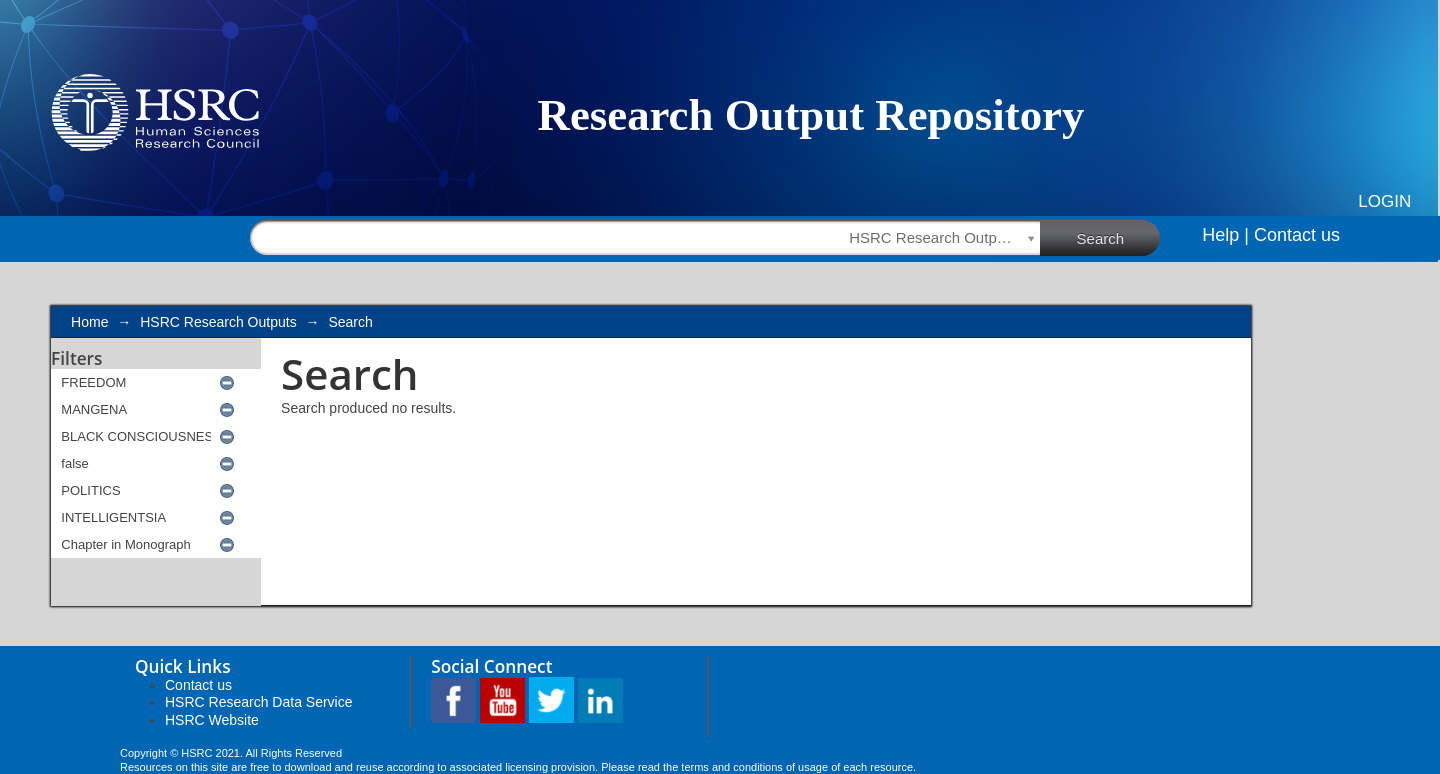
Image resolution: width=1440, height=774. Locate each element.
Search (1119, 237)
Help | (1225, 235)
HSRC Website (212, 720)
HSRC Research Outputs (218, 322)
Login (1384, 201)
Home (89, 322)
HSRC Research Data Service (259, 702)
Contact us (1297, 235)
